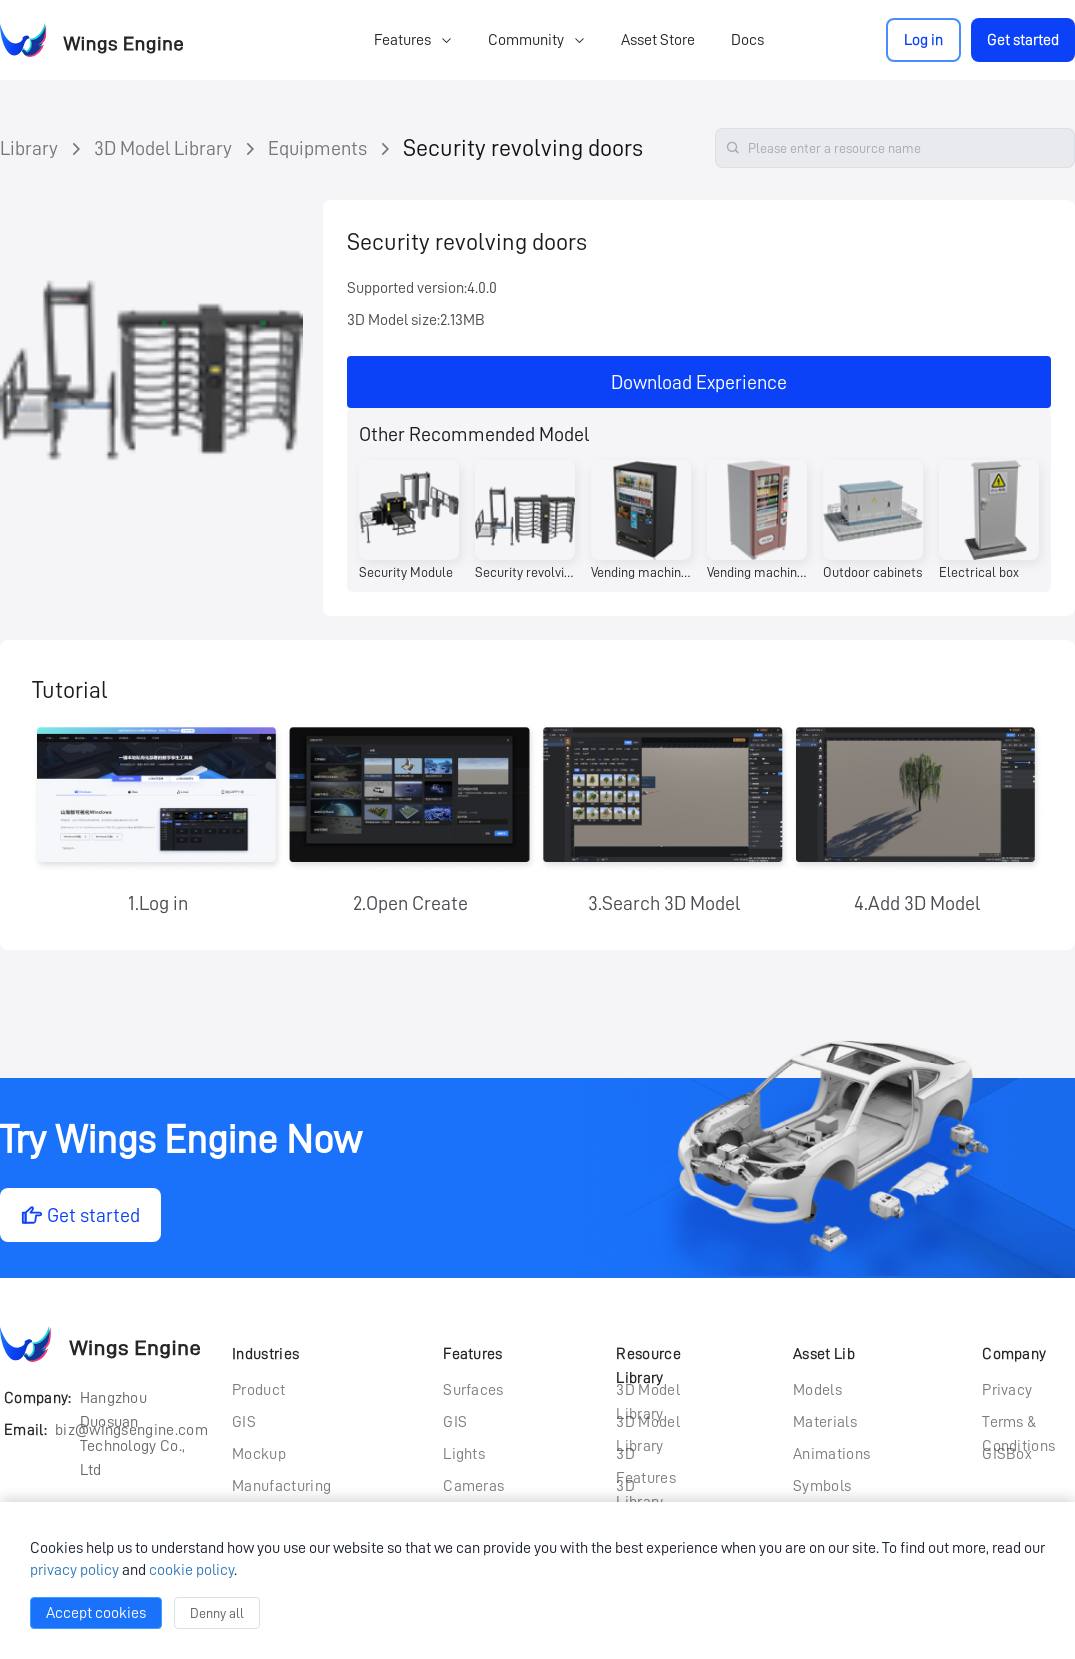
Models (817, 1390)
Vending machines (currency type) (641, 572)
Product (258, 1390)
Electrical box (979, 572)
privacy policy (74, 1570)
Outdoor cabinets (872, 572)
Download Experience (699, 382)
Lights (464, 1454)
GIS (244, 1422)
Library (29, 148)
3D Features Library (646, 1456)
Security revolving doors (523, 148)
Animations (831, 1454)
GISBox (1007, 1454)
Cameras (473, 1486)
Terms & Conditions (1018, 1424)
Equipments (317, 148)
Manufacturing (281, 1486)
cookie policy (191, 1570)
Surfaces (473, 1390)
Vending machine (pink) (757, 572)
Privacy (1007, 1390)
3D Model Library (163, 148)
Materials (825, 1422)
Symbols (822, 1486)
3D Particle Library (643, 1488)
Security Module (406, 572)
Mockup (259, 1454)
